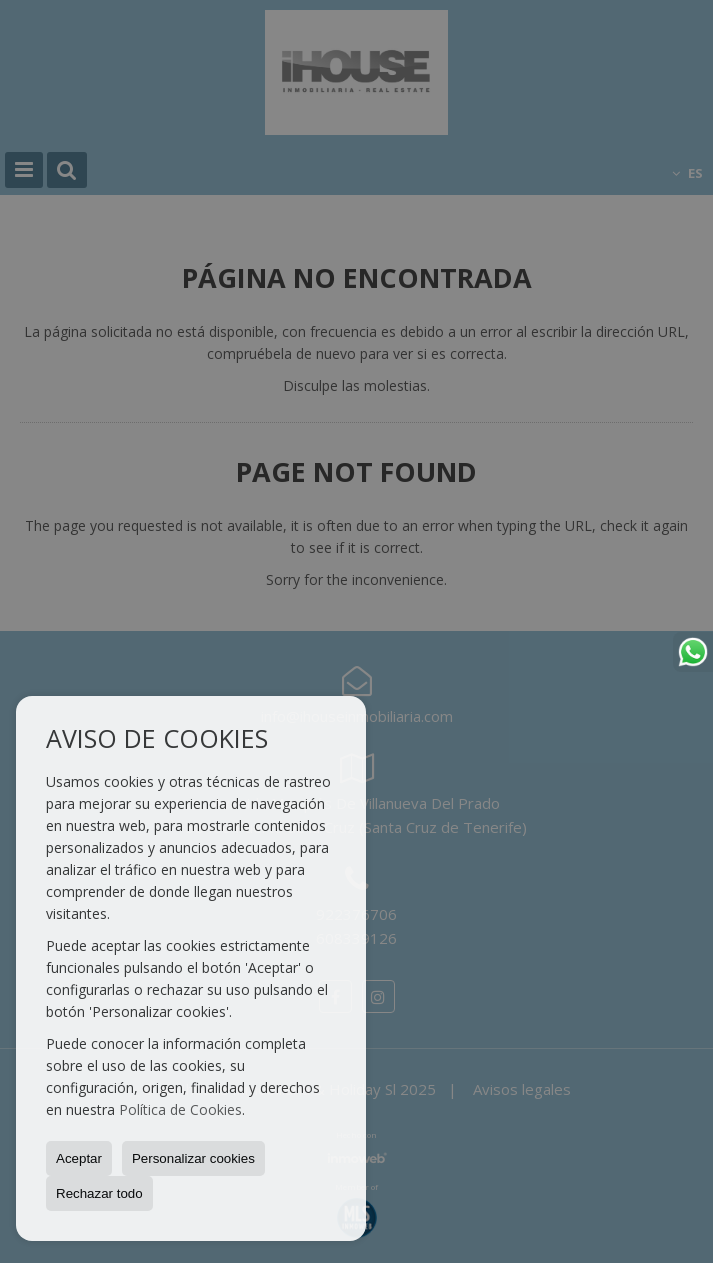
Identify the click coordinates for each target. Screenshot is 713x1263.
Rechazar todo (99, 1193)
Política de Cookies (180, 1109)
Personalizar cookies (193, 1158)
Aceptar (79, 1158)
